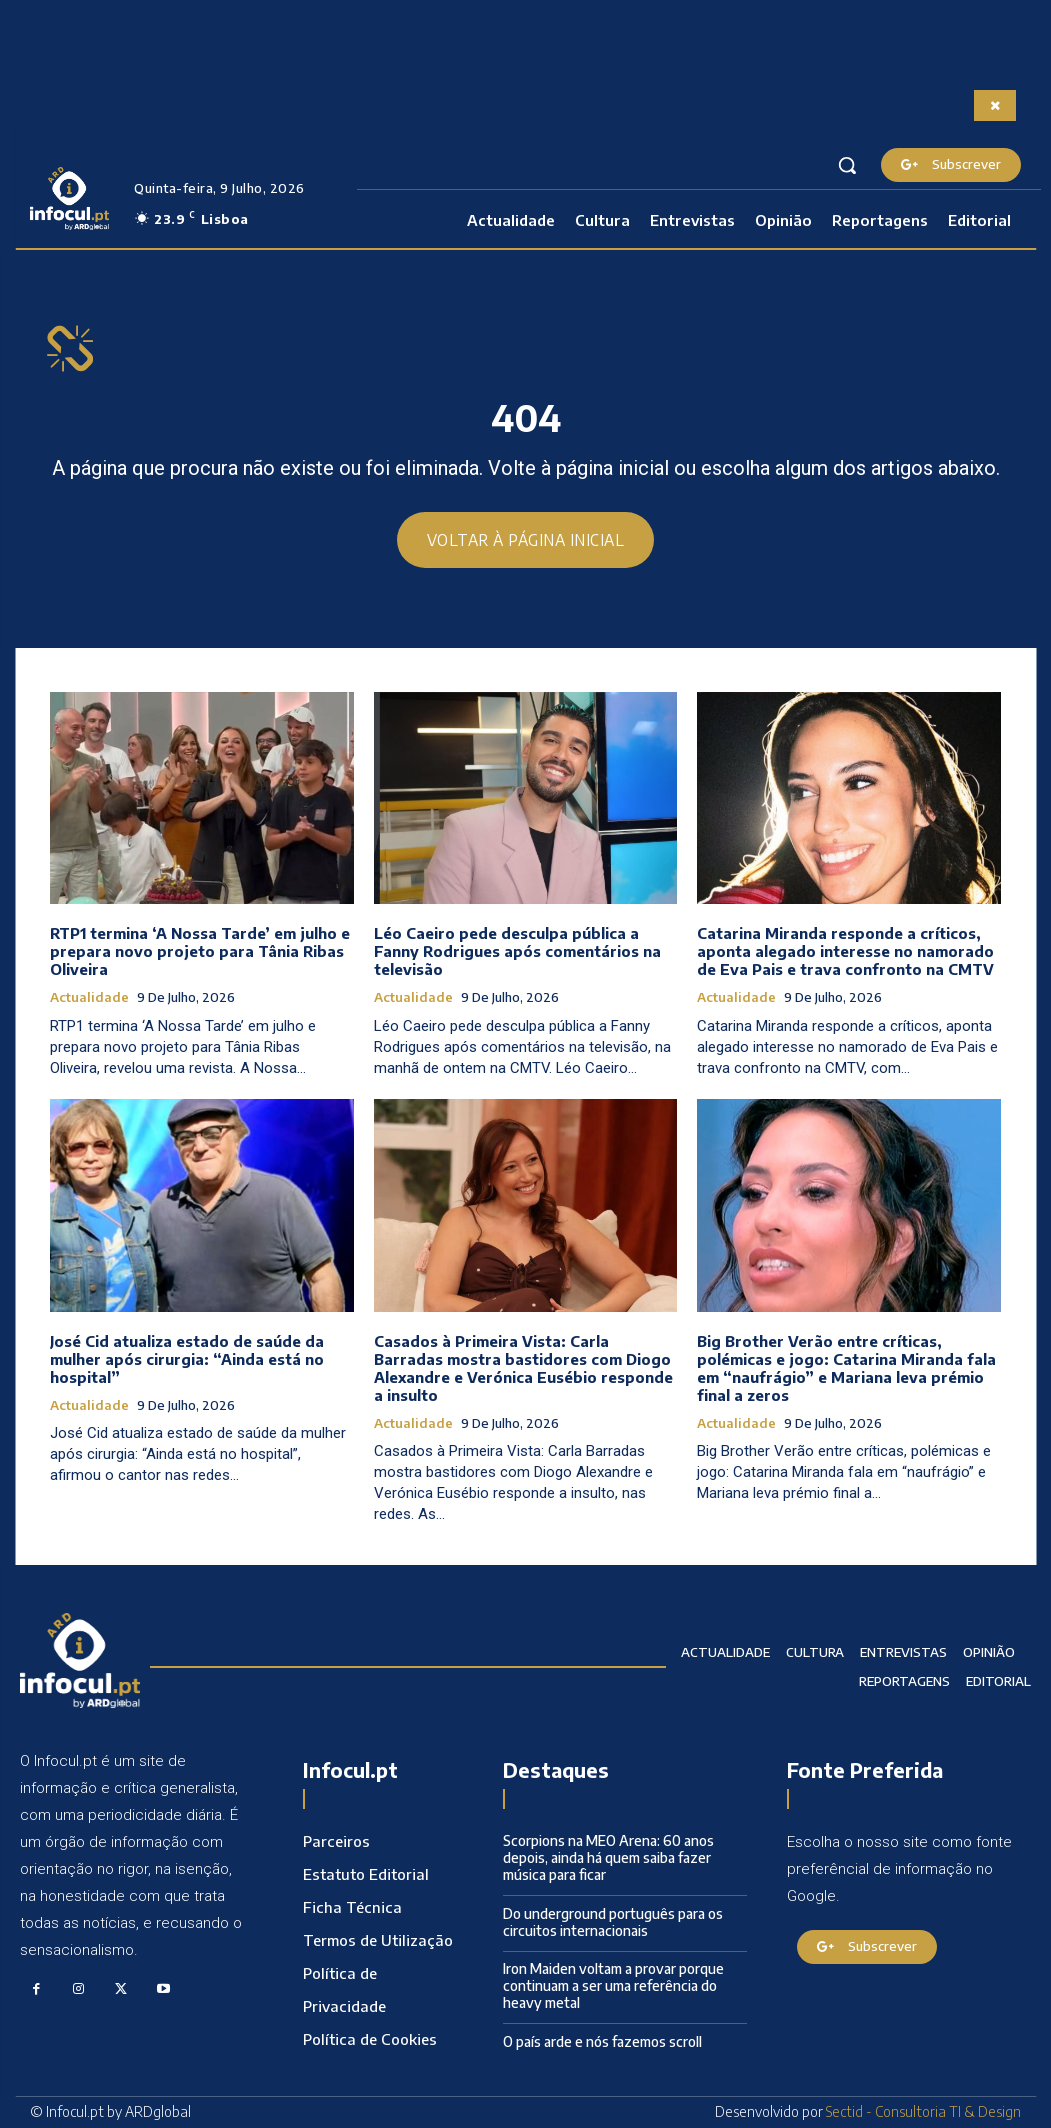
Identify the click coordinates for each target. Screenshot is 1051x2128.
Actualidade (89, 998)
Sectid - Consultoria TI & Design (923, 2112)
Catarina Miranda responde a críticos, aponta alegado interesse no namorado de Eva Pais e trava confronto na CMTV (845, 952)
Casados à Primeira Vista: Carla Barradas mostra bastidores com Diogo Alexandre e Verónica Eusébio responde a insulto (523, 1368)
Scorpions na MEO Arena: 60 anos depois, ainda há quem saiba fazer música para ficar (608, 1858)
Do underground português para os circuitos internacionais (613, 1922)
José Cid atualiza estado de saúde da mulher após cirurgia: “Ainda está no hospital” (187, 1359)
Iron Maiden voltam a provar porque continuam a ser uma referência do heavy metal (613, 1986)
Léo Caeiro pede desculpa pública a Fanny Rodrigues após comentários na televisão (517, 952)
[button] (847, 165)
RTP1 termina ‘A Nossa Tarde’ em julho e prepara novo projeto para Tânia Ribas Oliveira (200, 952)
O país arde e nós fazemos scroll (602, 2041)
